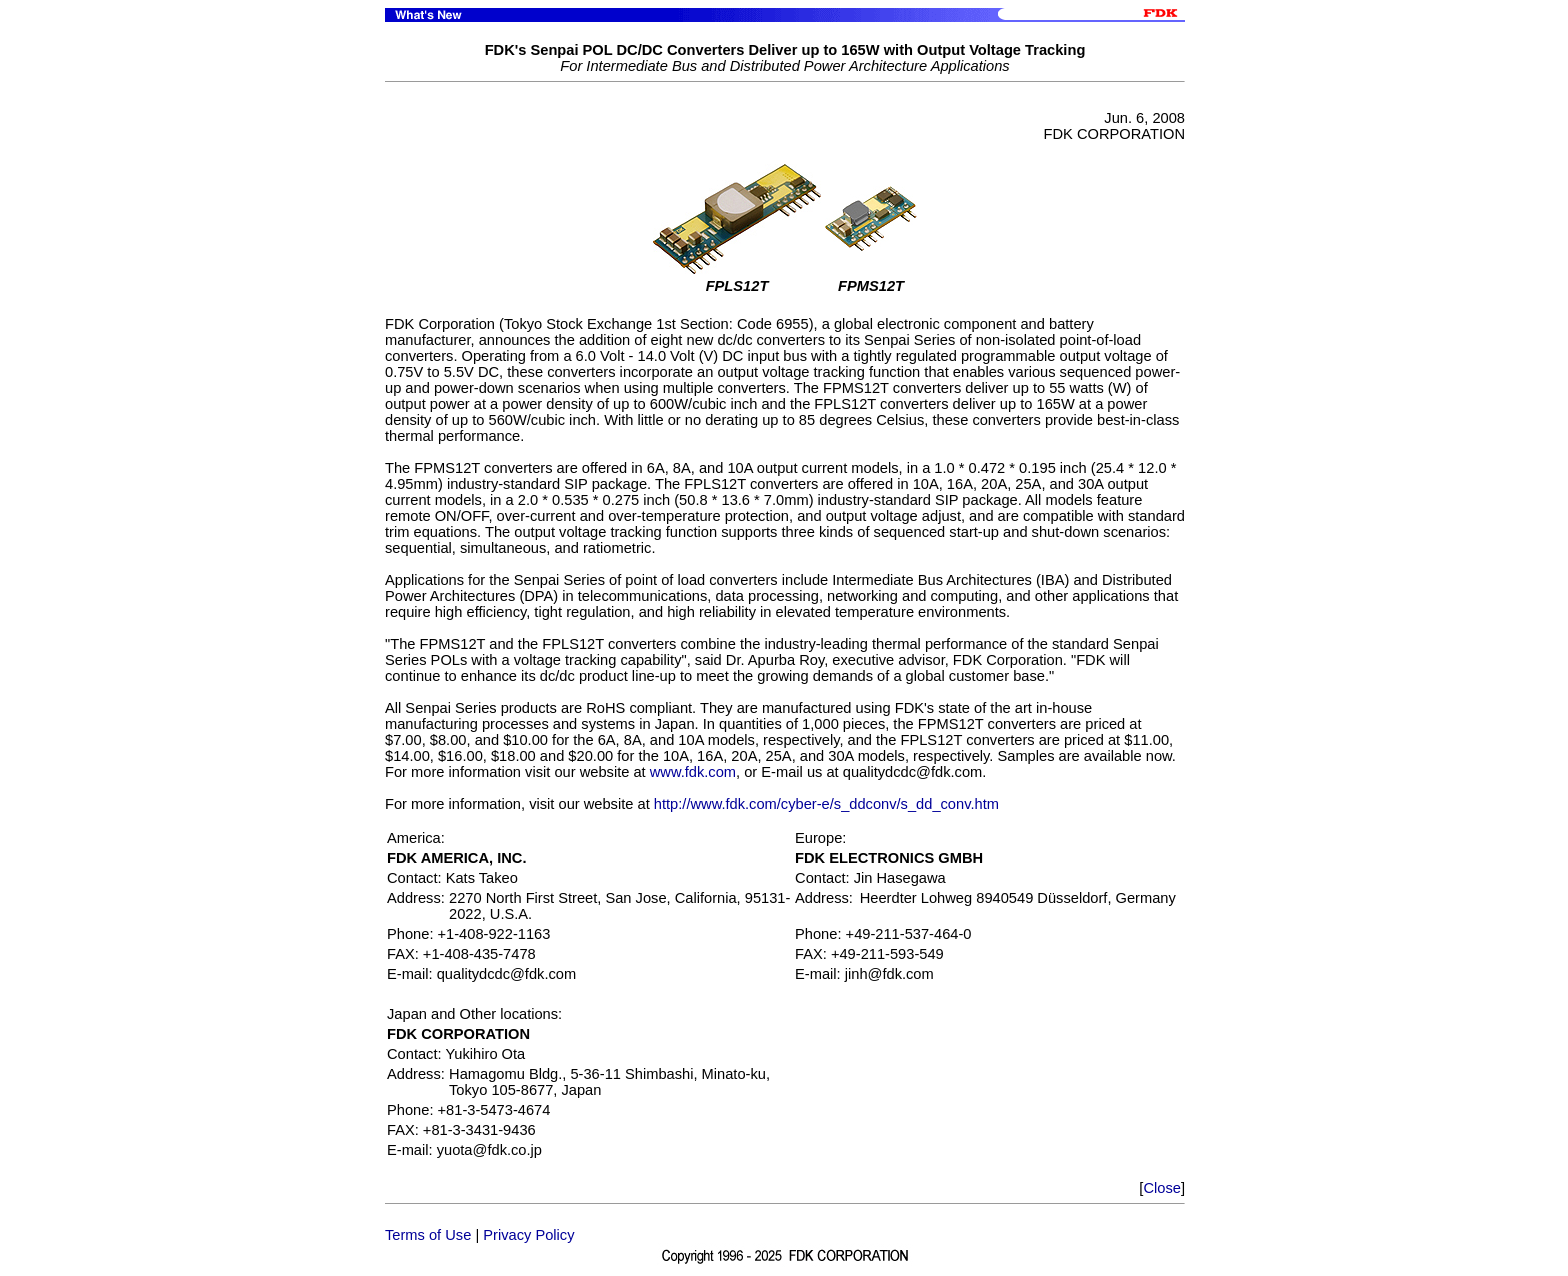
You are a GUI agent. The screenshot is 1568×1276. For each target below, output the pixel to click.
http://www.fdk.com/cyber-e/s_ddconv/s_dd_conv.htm (826, 804)
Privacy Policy (528, 1235)
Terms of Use (428, 1235)
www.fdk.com (693, 772)
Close (1161, 1188)
